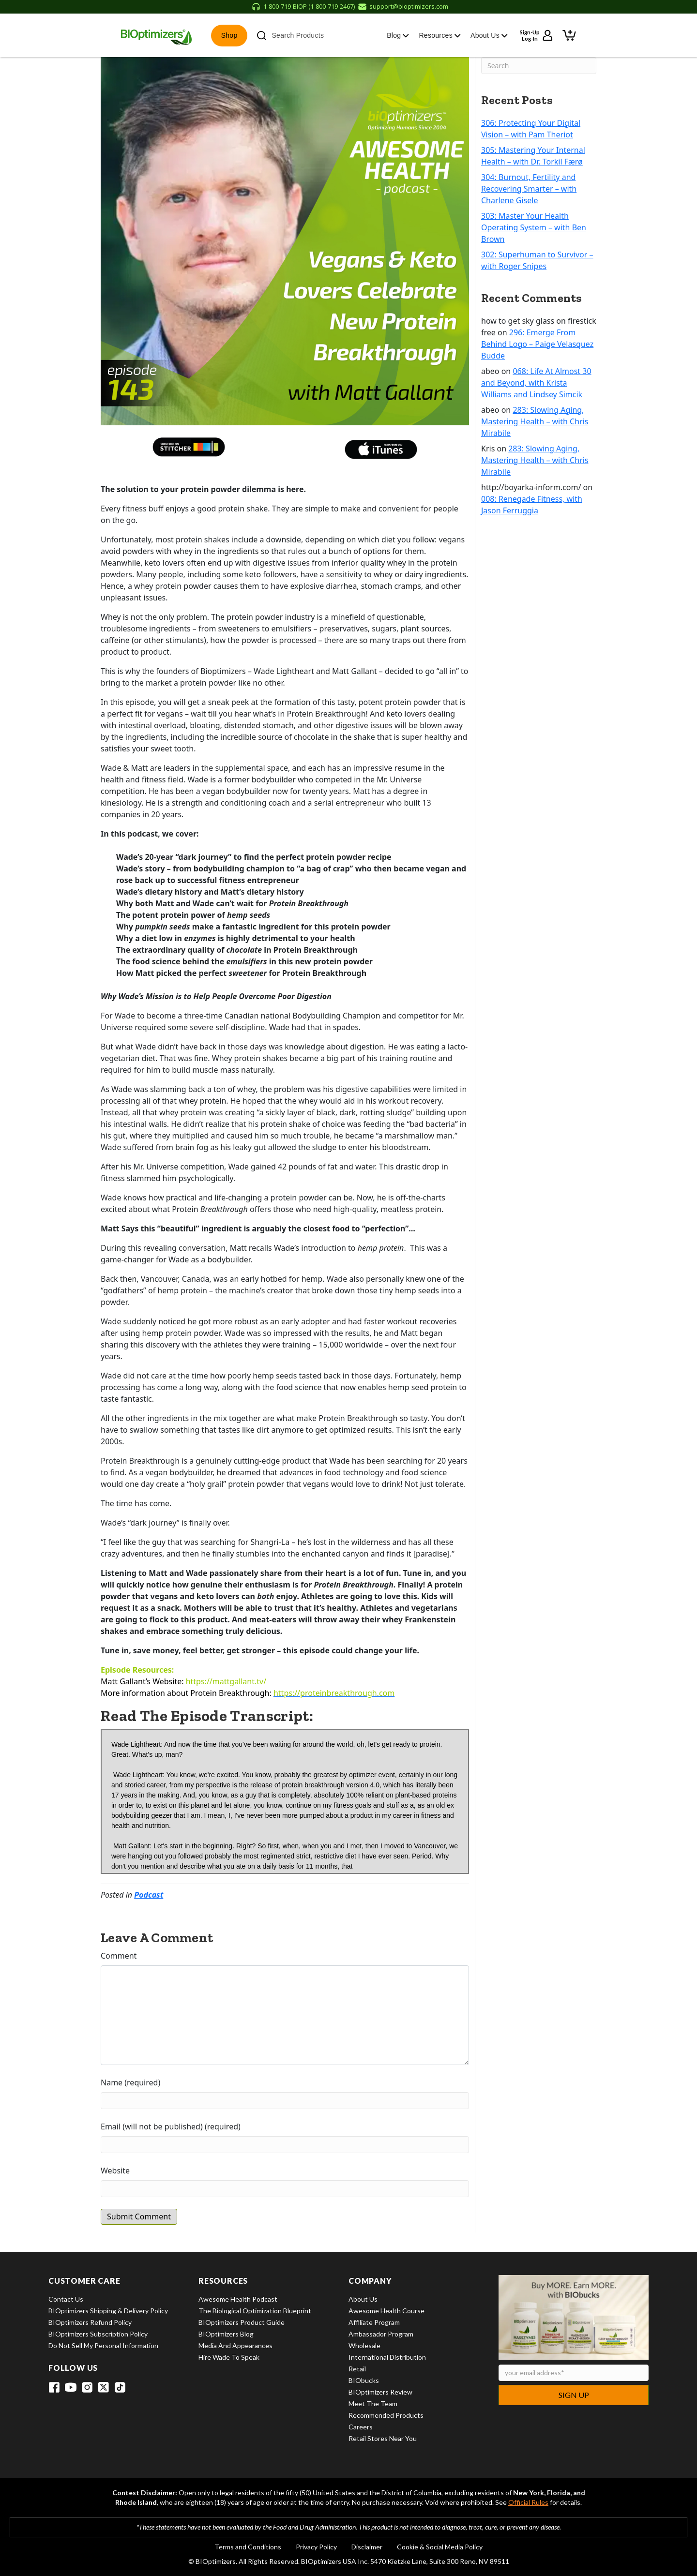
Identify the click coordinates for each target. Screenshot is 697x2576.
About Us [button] (489, 35)
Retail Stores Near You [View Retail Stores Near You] (382, 2438)
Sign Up (574, 2394)
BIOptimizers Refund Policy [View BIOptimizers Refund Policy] (90, 2322)
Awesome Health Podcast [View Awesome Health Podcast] (237, 2299)
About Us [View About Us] (363, 2299)
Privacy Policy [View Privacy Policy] (316, 2547)
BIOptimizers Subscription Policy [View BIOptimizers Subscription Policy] (98, 2334)
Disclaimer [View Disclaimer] (366, 2547)
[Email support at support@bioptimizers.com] (402, 7)
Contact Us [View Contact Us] (65, 2299)
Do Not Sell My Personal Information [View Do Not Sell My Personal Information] (103, 2345)
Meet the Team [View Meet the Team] (372, 2403)
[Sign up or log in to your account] (536, 35)
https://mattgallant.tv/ (226, 1681)
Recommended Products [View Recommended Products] (386, 2415)
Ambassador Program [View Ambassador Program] (380, 2334)
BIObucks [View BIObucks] (363, 2380)
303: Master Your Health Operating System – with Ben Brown (533, 227)
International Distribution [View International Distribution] (387, 2357)
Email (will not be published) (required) (171, 2126)
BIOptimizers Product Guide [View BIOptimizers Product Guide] (241, 2322)
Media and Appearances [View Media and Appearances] (235, 2345)
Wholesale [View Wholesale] (364, 2345)
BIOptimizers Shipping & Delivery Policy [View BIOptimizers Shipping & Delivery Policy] (108, 2310)
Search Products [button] (290, 35)
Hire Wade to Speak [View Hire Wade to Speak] (228, 2357)
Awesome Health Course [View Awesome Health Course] (386, 2310)
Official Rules (528, 2502)
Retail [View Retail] (357, 2369)
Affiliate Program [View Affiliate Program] (374, 2322)
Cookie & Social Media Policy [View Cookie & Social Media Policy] (440, 2547)
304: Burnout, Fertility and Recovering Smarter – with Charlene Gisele (528, 189)
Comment (118, 1955)
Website (115, 2170)
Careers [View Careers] (360, 2427)
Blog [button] (398, 35)
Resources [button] (440, 35)
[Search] (538, 65)
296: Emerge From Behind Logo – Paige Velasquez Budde (537, 344)
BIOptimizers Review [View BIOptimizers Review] (380, 2392)
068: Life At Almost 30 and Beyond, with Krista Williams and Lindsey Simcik (536, 383)
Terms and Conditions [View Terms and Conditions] (247, 2547)
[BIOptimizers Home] (156, 35)
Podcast (148, 1894)
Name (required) (130, 2082)
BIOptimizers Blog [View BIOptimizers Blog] (226, 2334)
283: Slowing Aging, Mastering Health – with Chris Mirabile (534, 421)
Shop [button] (229, 35)
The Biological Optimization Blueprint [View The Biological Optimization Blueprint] (254, 2310)
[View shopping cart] (569, 35)
